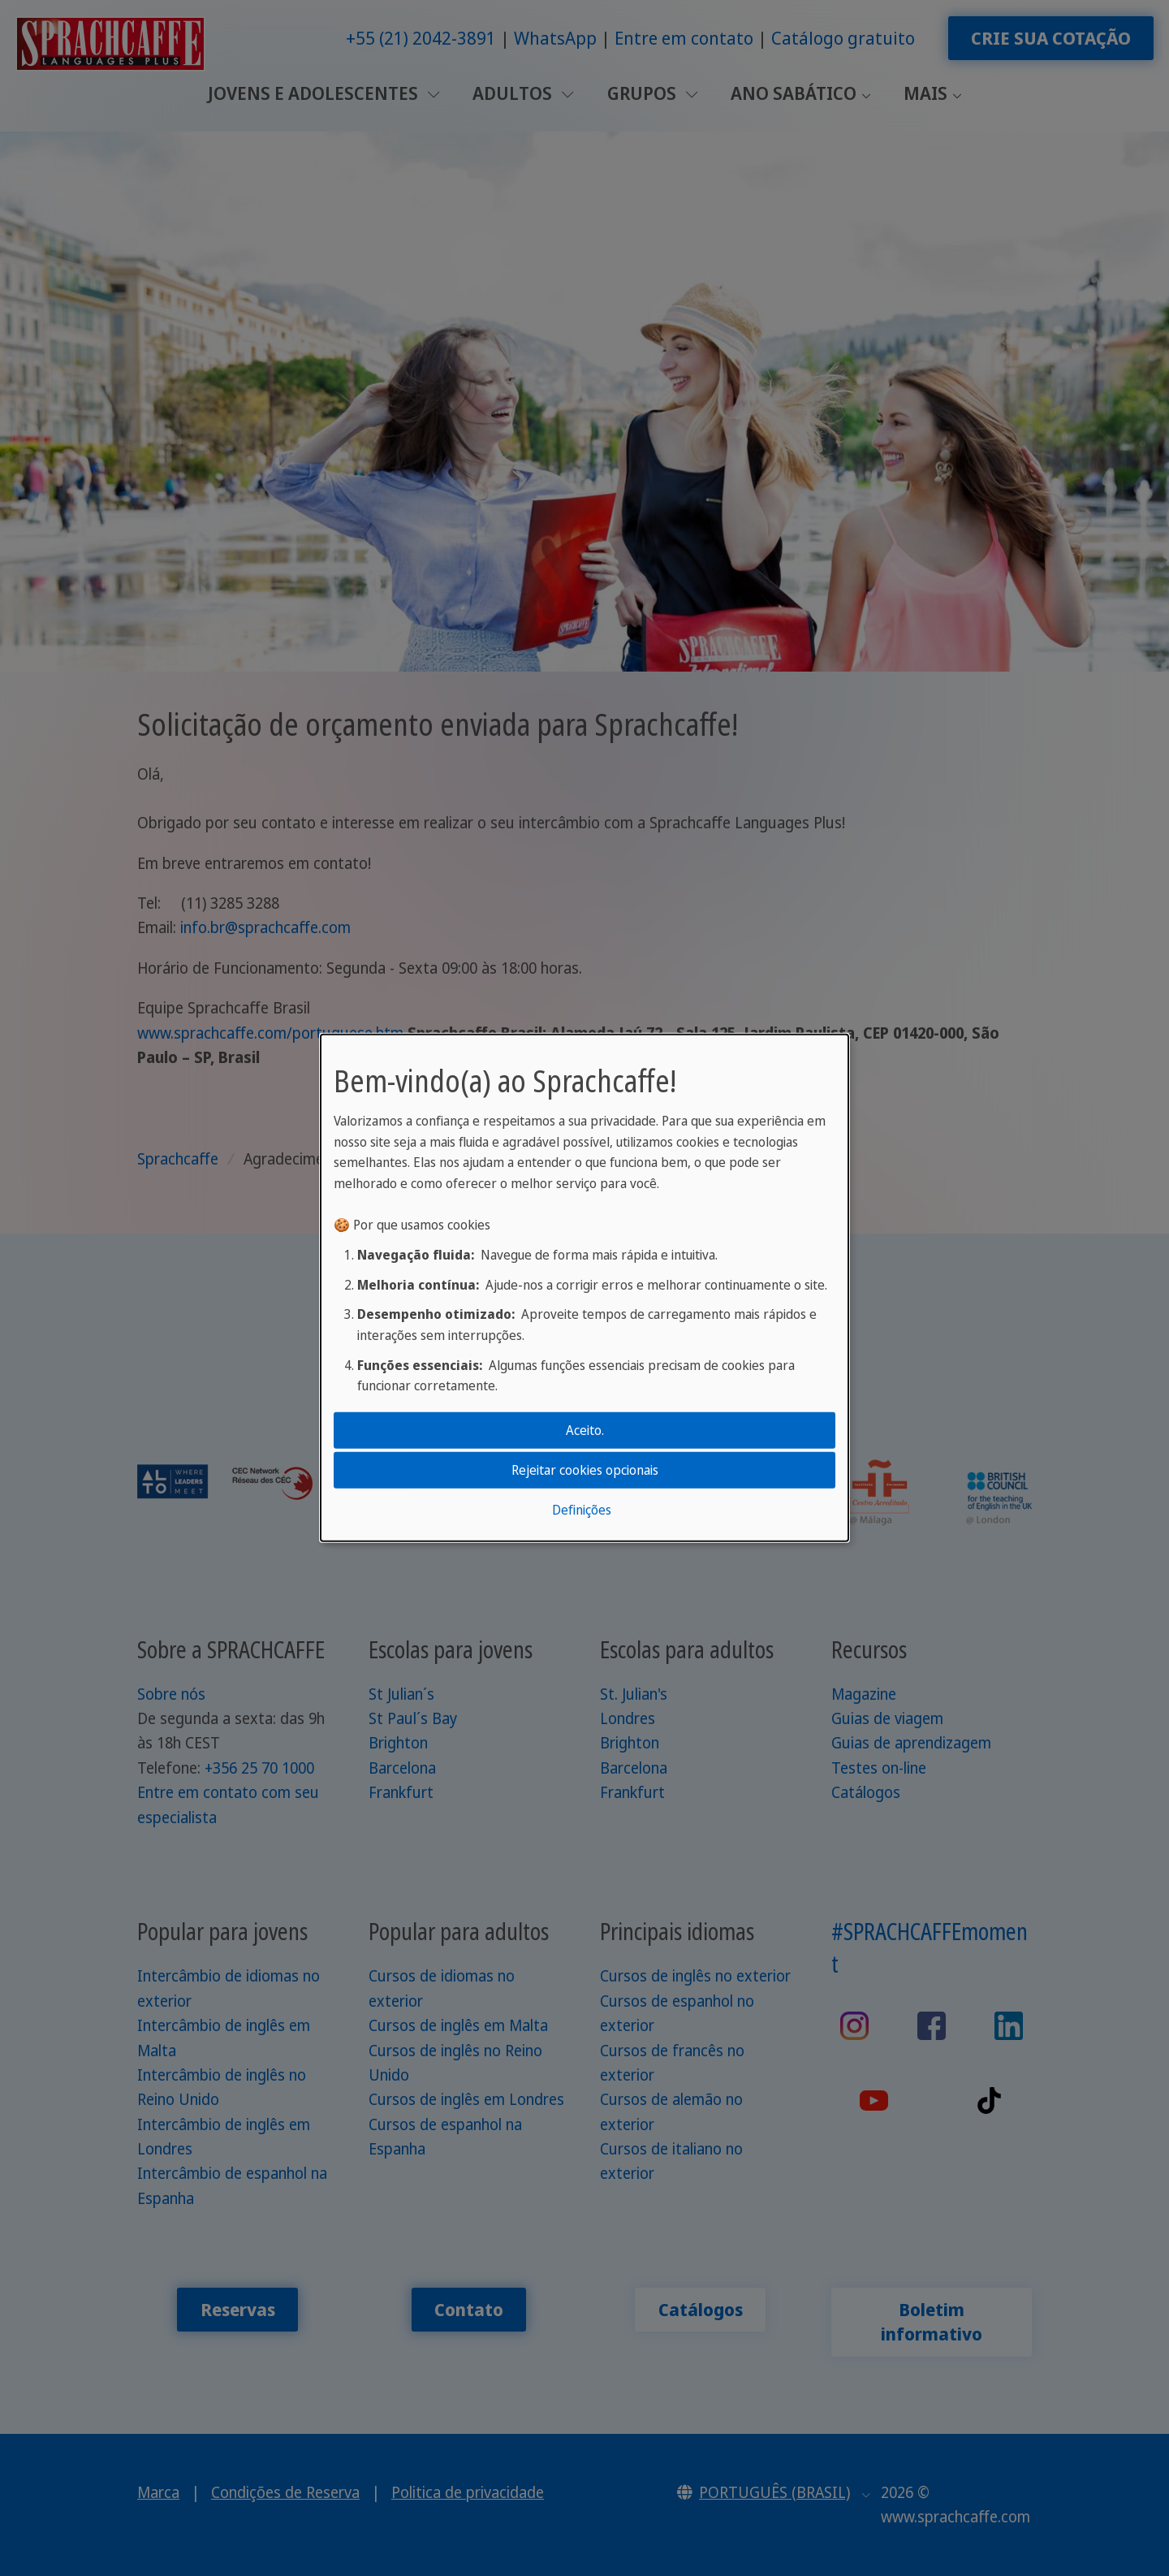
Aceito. (585, 1429)
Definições (581, 1510)
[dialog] (584, 1288)
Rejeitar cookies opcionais (584, 1470)
